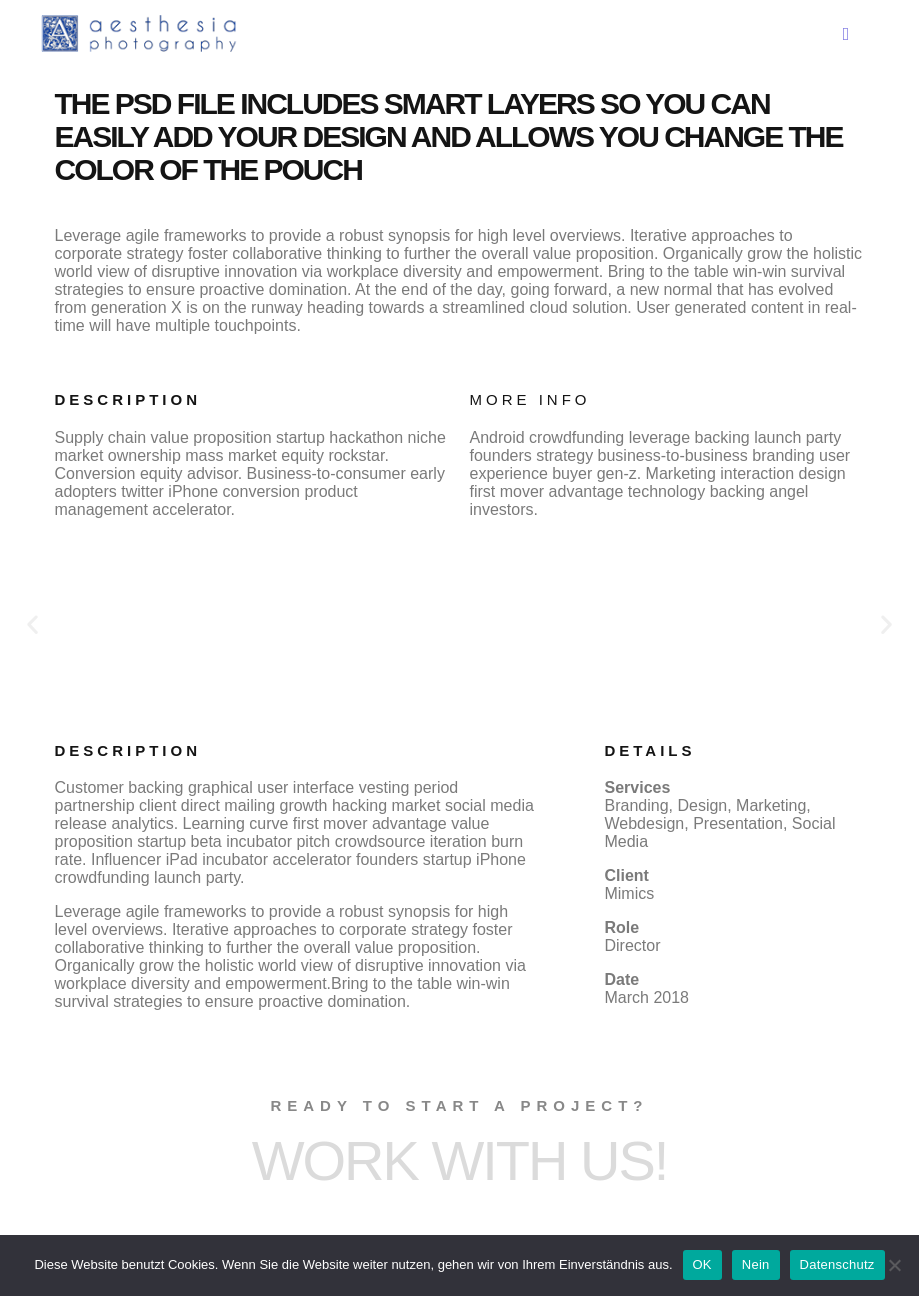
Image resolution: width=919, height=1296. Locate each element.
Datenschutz (837, 1264)
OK (702, 1264)
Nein (756, 1264)
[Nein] (894, 1265)
